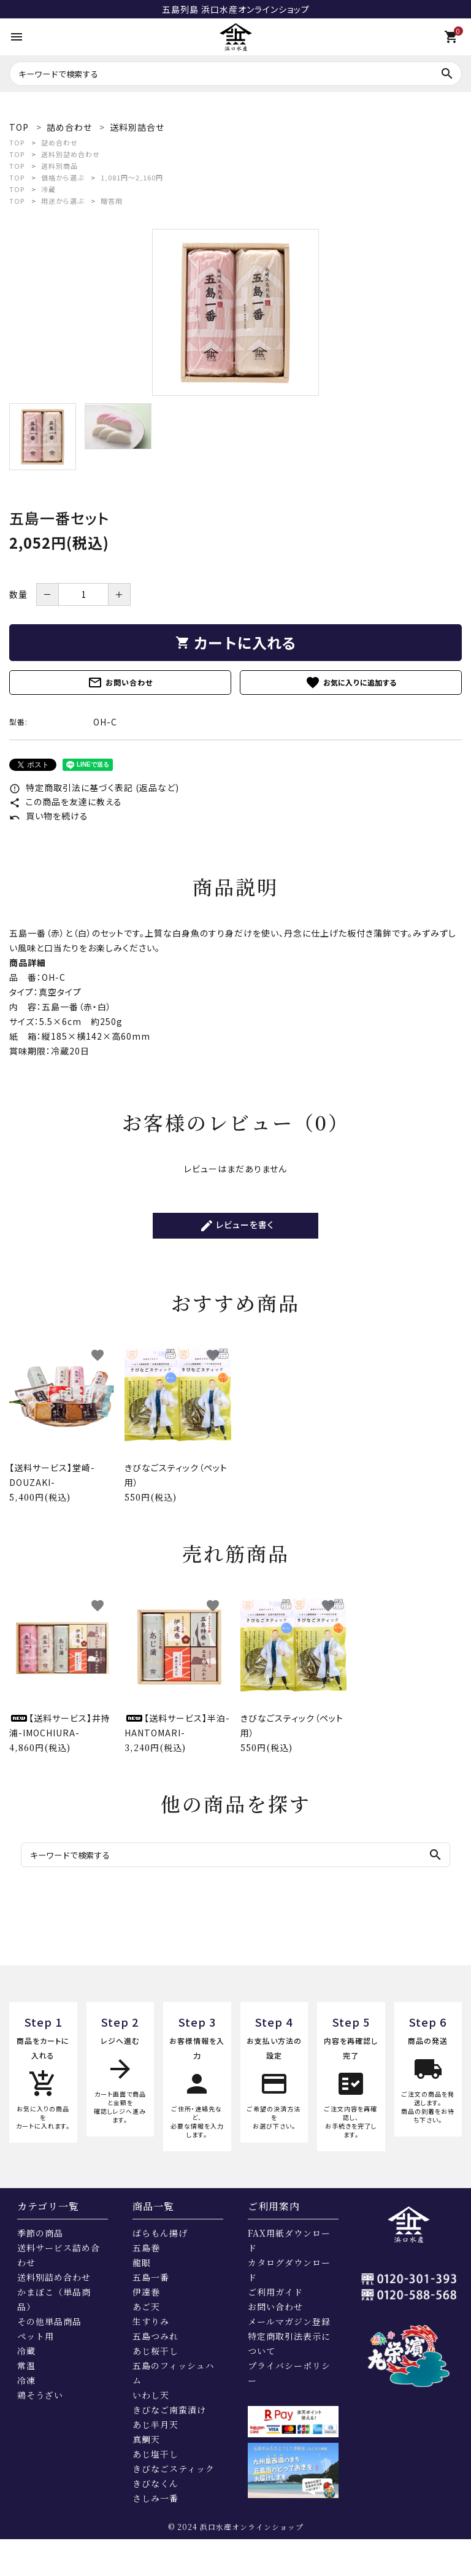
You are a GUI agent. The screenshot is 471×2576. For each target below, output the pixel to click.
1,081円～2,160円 (132, 177)
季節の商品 (40, 2233)
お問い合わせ (120, 682)
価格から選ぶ (62, 177)
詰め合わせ (59, 142)
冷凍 (26, 2380)
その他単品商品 (49, 2321)
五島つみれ (155, 2336)
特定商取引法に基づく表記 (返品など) (94, 787)
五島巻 (146, 2247)
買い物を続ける (48, 816)
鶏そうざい (40, 2395)
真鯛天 (146, 2439)
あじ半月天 (155, 2424)
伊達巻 (146, 2292)
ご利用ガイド (275, 2292)
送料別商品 (59, 166)
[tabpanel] (235, 312)
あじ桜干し (155, 2351)
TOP (17, 142)
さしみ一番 (155, 2498)
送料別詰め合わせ (70, 154)
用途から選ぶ (62, 201)
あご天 (146, 2306)
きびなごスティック (173, 2468)
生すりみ (150, 2321)
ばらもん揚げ (160, 2233)
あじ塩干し (155, 2454)
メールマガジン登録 (289, 2321)
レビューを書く (236, 1225)
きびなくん (155, 2483)
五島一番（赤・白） (77, 1006)
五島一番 (150, 2277)
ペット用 (35, 2336)
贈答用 (112, 201)
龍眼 (141, 2262)
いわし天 (150, 2395)
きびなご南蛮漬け (169, 2410)
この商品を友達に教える (65, 801)
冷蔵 (48, 189)
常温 (26, 2365)
